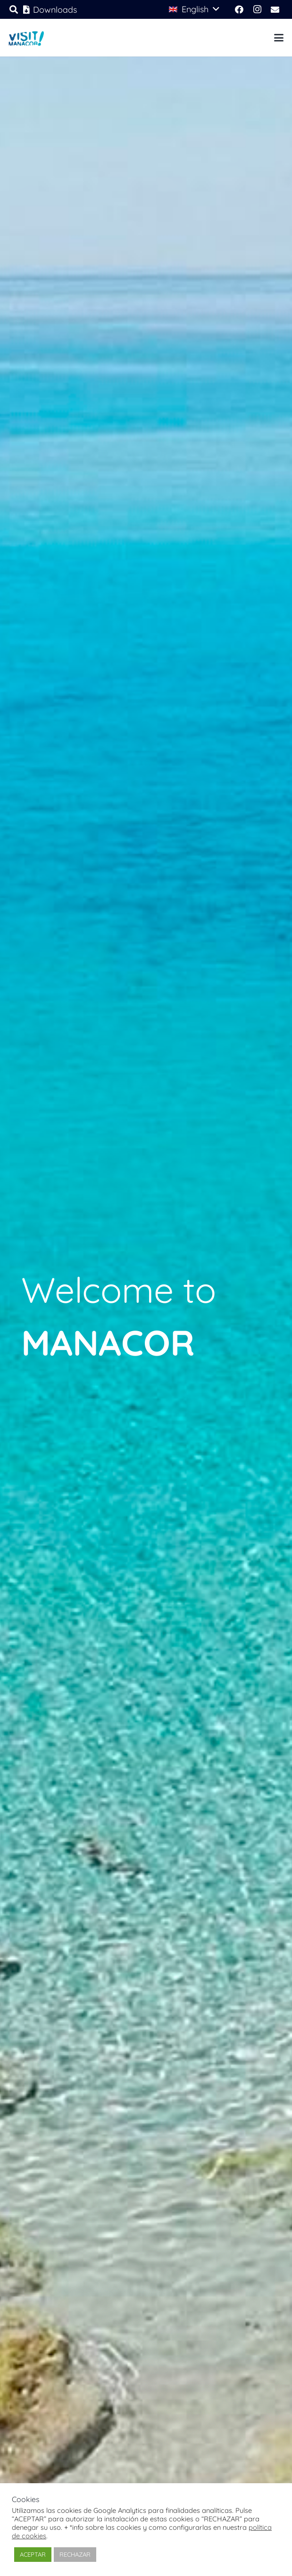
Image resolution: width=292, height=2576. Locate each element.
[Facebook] (239, 9)
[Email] (275, 9)
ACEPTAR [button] (33, 2554)
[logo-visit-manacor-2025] (26, 37)
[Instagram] (257, 9)
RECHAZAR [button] (75, 2554)
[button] (193, 9)
